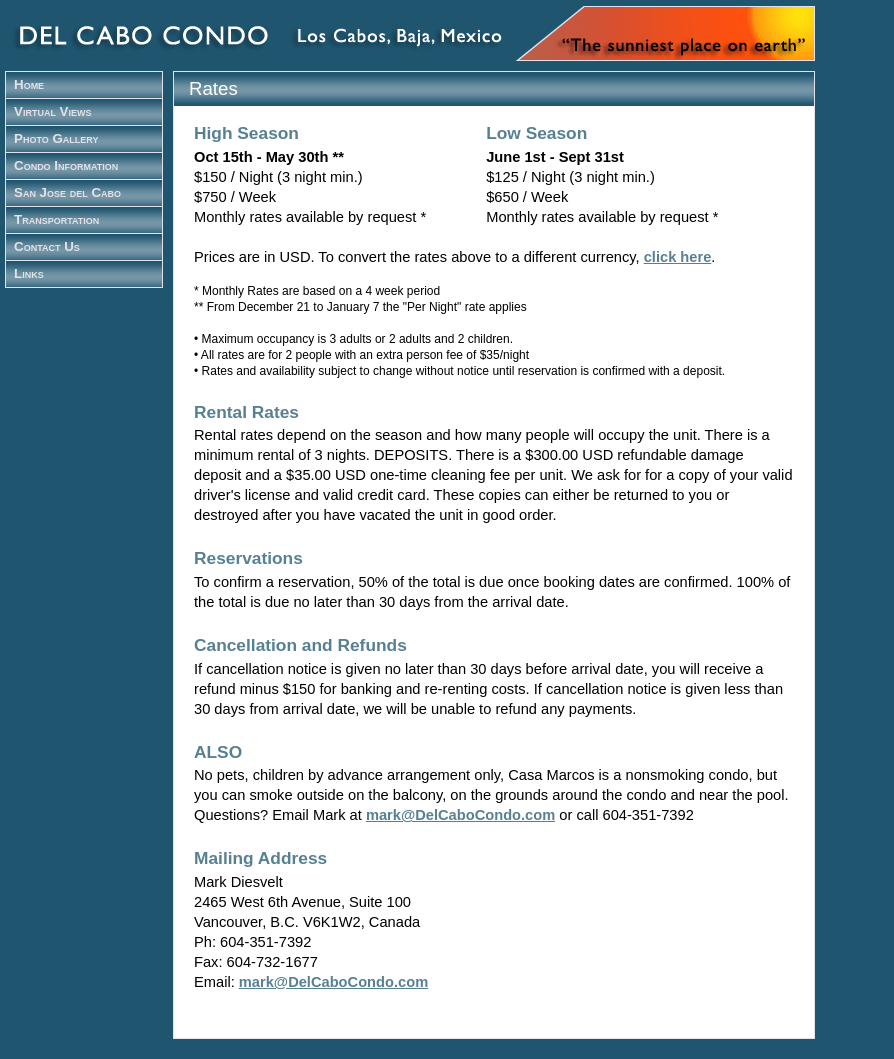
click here (678, 257)
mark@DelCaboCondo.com (460, 815)
